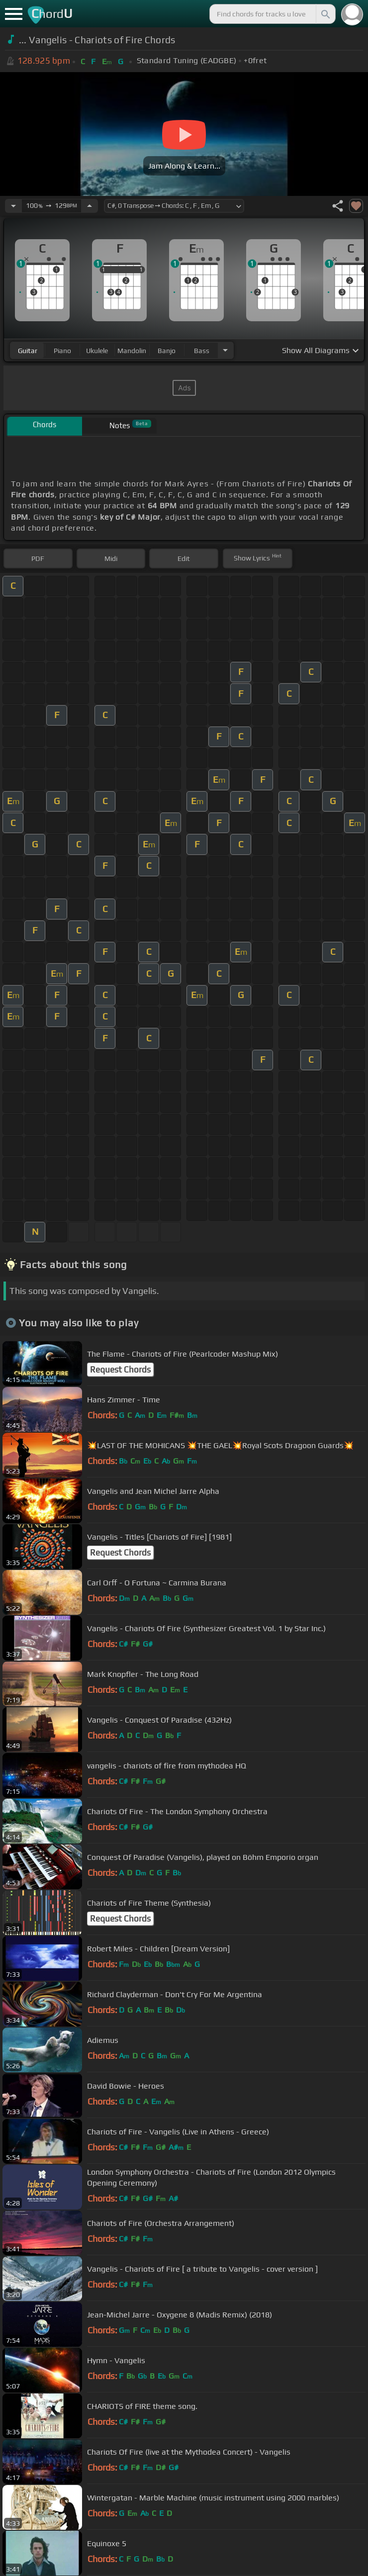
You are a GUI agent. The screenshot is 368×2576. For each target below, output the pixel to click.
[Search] (325, 14)
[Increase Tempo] (89, 206)
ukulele (97, 351)
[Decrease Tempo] (13, 206)
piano (62, 351)
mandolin (131, 351)
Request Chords (120, 1370)
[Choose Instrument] (225, 350)
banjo (167, 351)
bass (201, 351)
